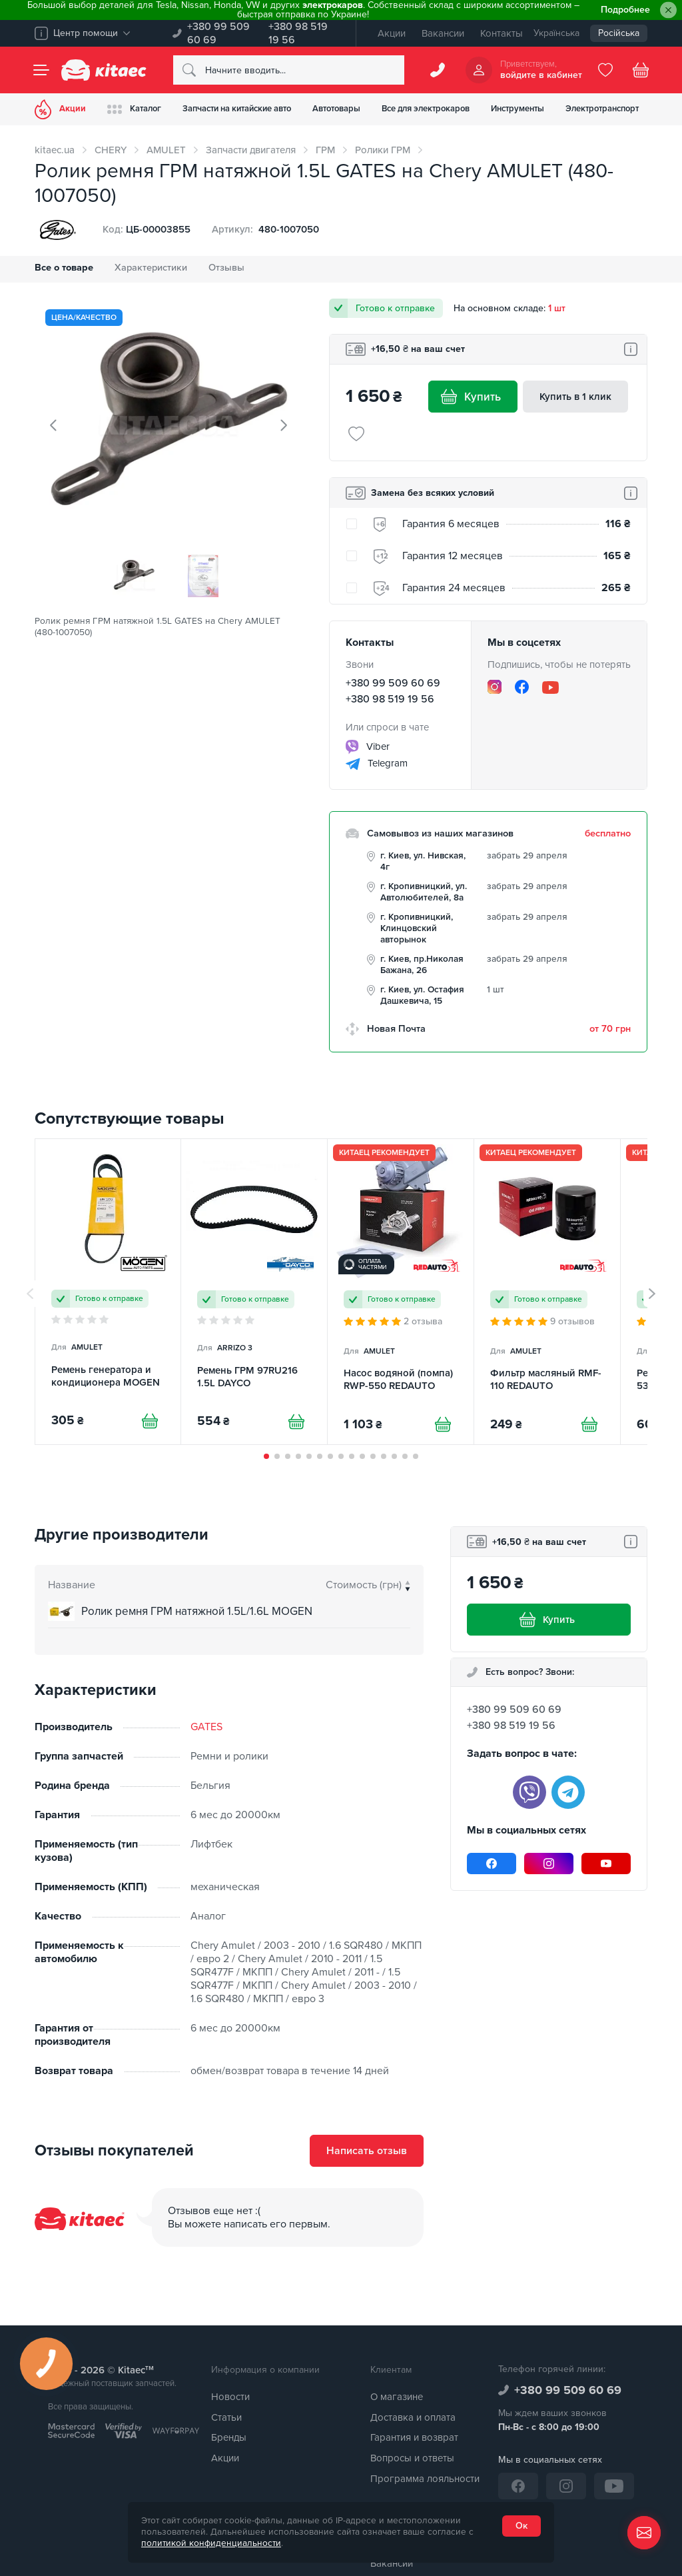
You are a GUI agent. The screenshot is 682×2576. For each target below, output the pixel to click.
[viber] (529, 1792)
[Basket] (641, 70)
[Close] (668, 10)
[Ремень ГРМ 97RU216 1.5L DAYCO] (254, 1291)
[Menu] (41, 70)
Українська (556, 33)
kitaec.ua (55, 150)
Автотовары (336, 108)
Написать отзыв (366, 2150)
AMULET (166, 150)
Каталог (134, 109)
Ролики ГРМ (382, 150)
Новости (230, 2397)
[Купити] (150, 1421)
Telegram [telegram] (377, 763)
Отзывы (226, 267)
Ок (521, 2525)
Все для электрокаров (426, 108)
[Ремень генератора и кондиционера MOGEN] (107, 1291)
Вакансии (443, 33)
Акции (392, 33)
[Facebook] (522, 687)
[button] (266, 1456)
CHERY (111, 150)
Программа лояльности (425, 2479)
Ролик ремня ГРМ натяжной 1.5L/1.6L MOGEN (196, 1611)
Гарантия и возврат (414, 2437)
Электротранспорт (602, 108)
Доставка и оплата (413, 2417)
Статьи (226, 2417)
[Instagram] (495, 687)
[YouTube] (550, 687)
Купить (473, 397)
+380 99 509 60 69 (218, 33)
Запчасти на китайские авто (236, 108)
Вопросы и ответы (412, 2458)
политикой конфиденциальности (211, 2543)
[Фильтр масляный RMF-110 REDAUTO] (547, 1291)
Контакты (501, 33)
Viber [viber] (368, 747)
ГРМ (325, 150)
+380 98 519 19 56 (298, 33)
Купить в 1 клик (575, 397)
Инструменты (517, 108)
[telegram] (568, 1792)
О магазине (396, 2397)
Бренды (228, 2437)
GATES (206, 1727)
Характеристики (151, 267)
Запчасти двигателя (251, 150)
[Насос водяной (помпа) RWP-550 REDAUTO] (401, 1291)
